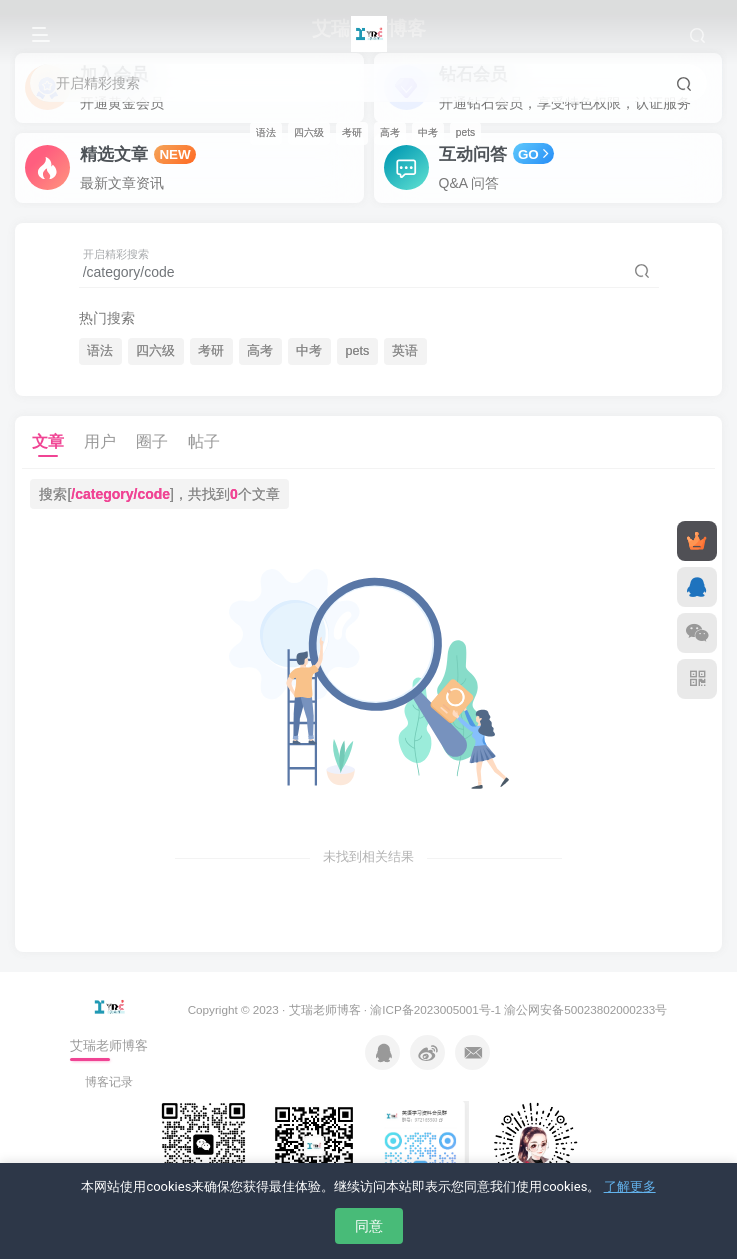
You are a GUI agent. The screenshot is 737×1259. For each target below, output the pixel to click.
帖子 (204, 441)
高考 (390, 132)
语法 (266, 132)
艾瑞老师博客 (325, 1009)
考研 (352, 132)
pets (465, 132)
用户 (100, 441)
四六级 (309, 132)
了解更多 (630, 1186)
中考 (428, 132)
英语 (405, 351)
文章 (48, 441)
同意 (369, 1226)
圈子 (152, 441)
